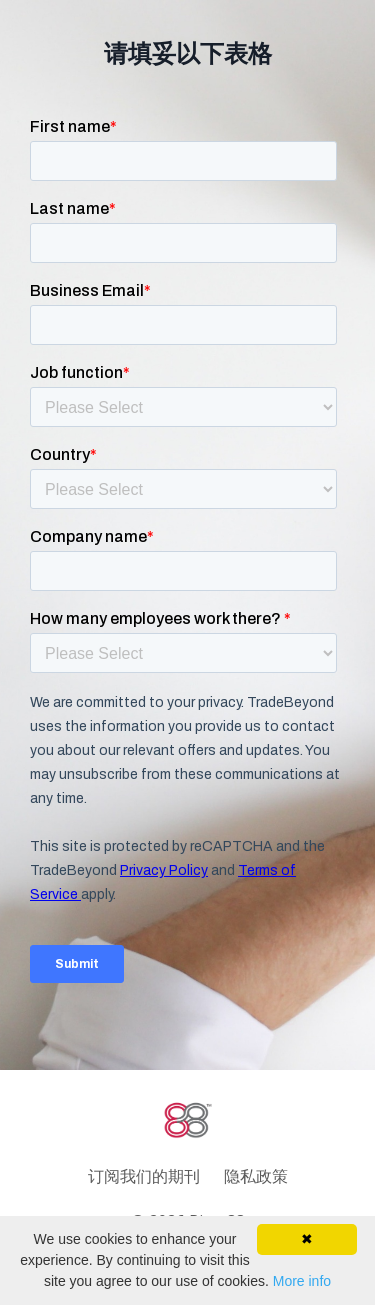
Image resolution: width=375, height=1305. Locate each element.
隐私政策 (256, 1176)
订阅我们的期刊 (144, 1176)
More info (302, 1281)
